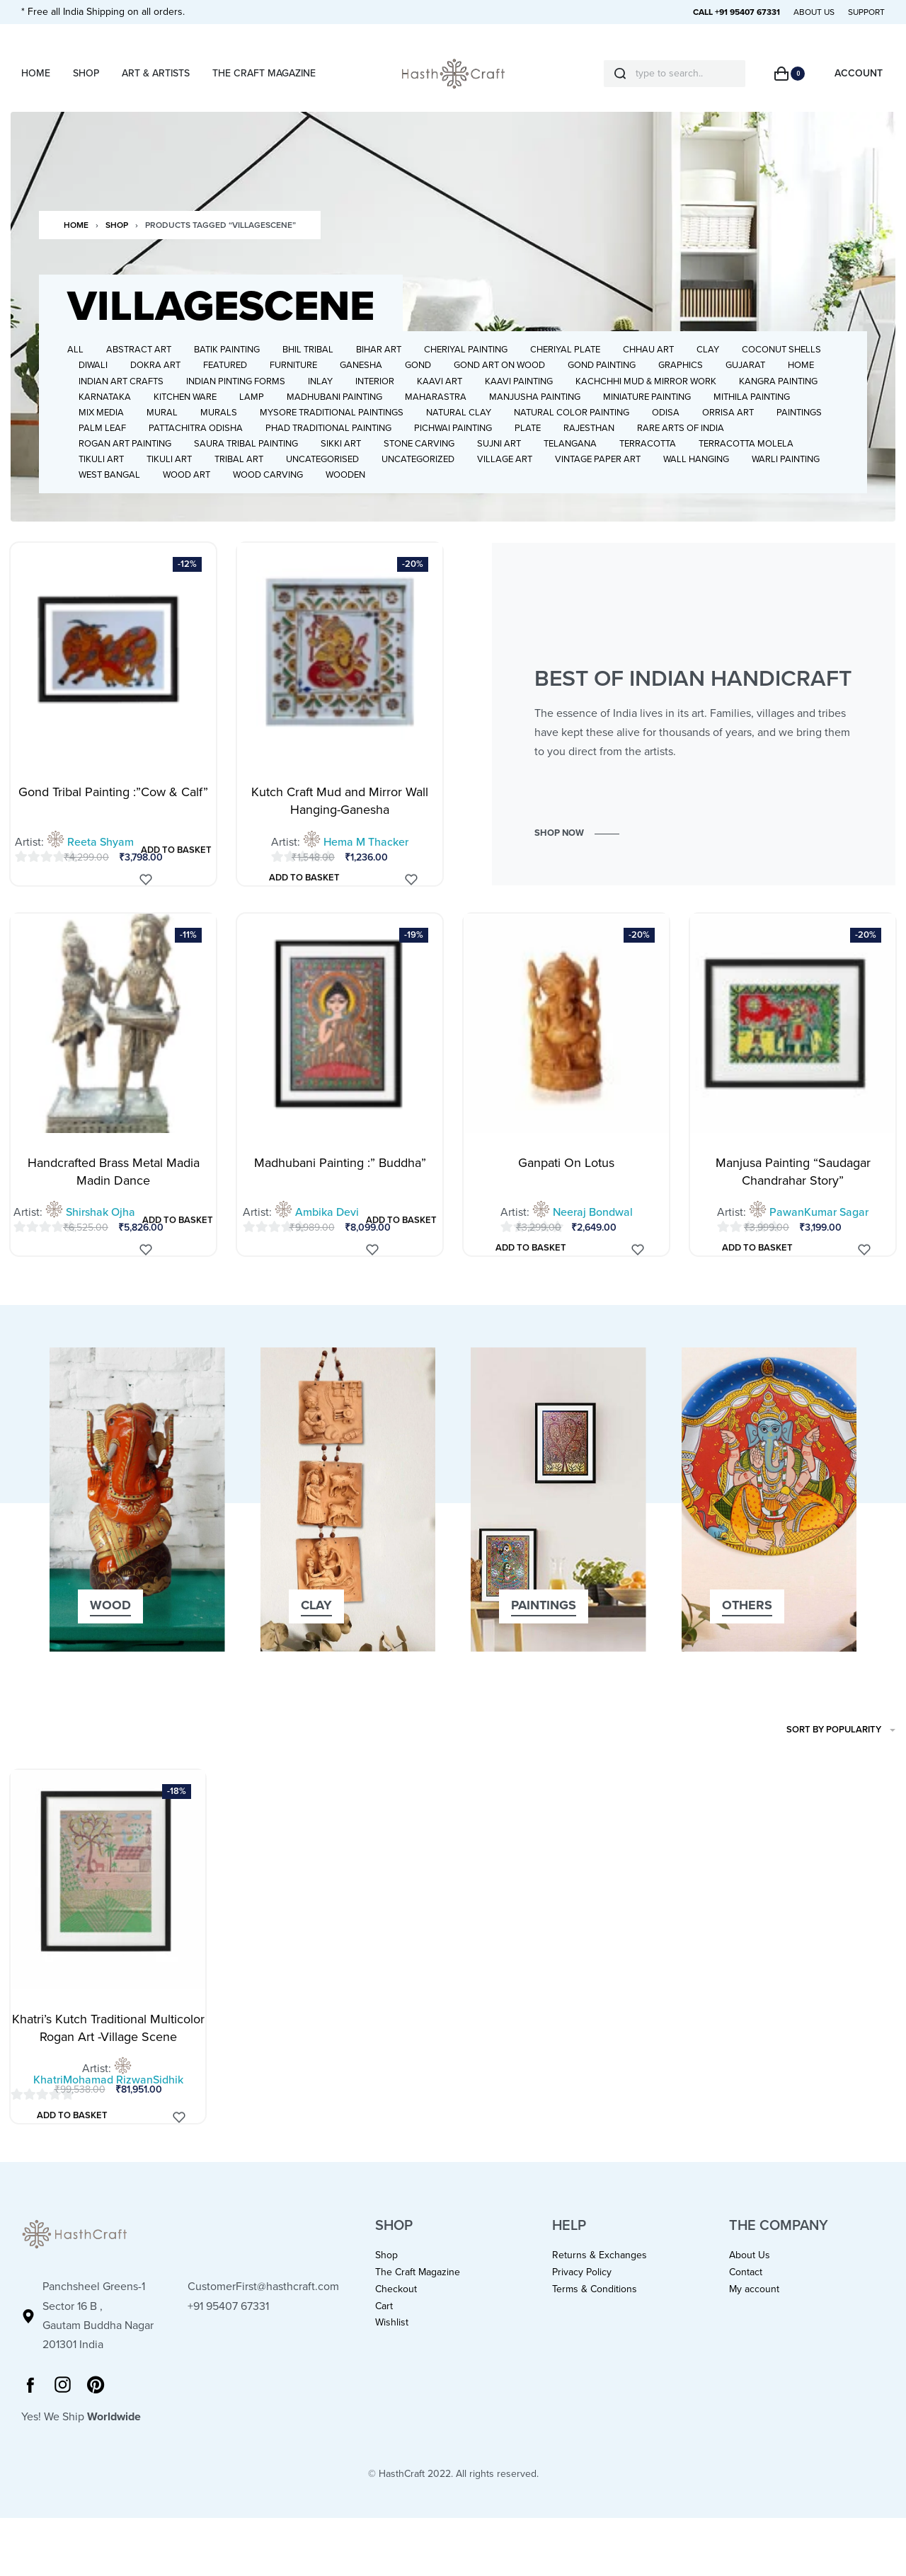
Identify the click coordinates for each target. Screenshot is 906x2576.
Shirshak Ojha (100, 1237)
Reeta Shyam (100, 867)
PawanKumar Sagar (818, 1237)
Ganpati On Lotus (566, 1187)
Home (76, 250)
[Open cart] (789, 73)
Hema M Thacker (365, 867)
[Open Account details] (859, 73)
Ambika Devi (327, 1237)
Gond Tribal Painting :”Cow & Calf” (113, 816)
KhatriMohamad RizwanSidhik (108, 2104)
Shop (116, 250)
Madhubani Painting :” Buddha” (340, 1187)
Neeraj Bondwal (593, 1237)
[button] (576, 858)
